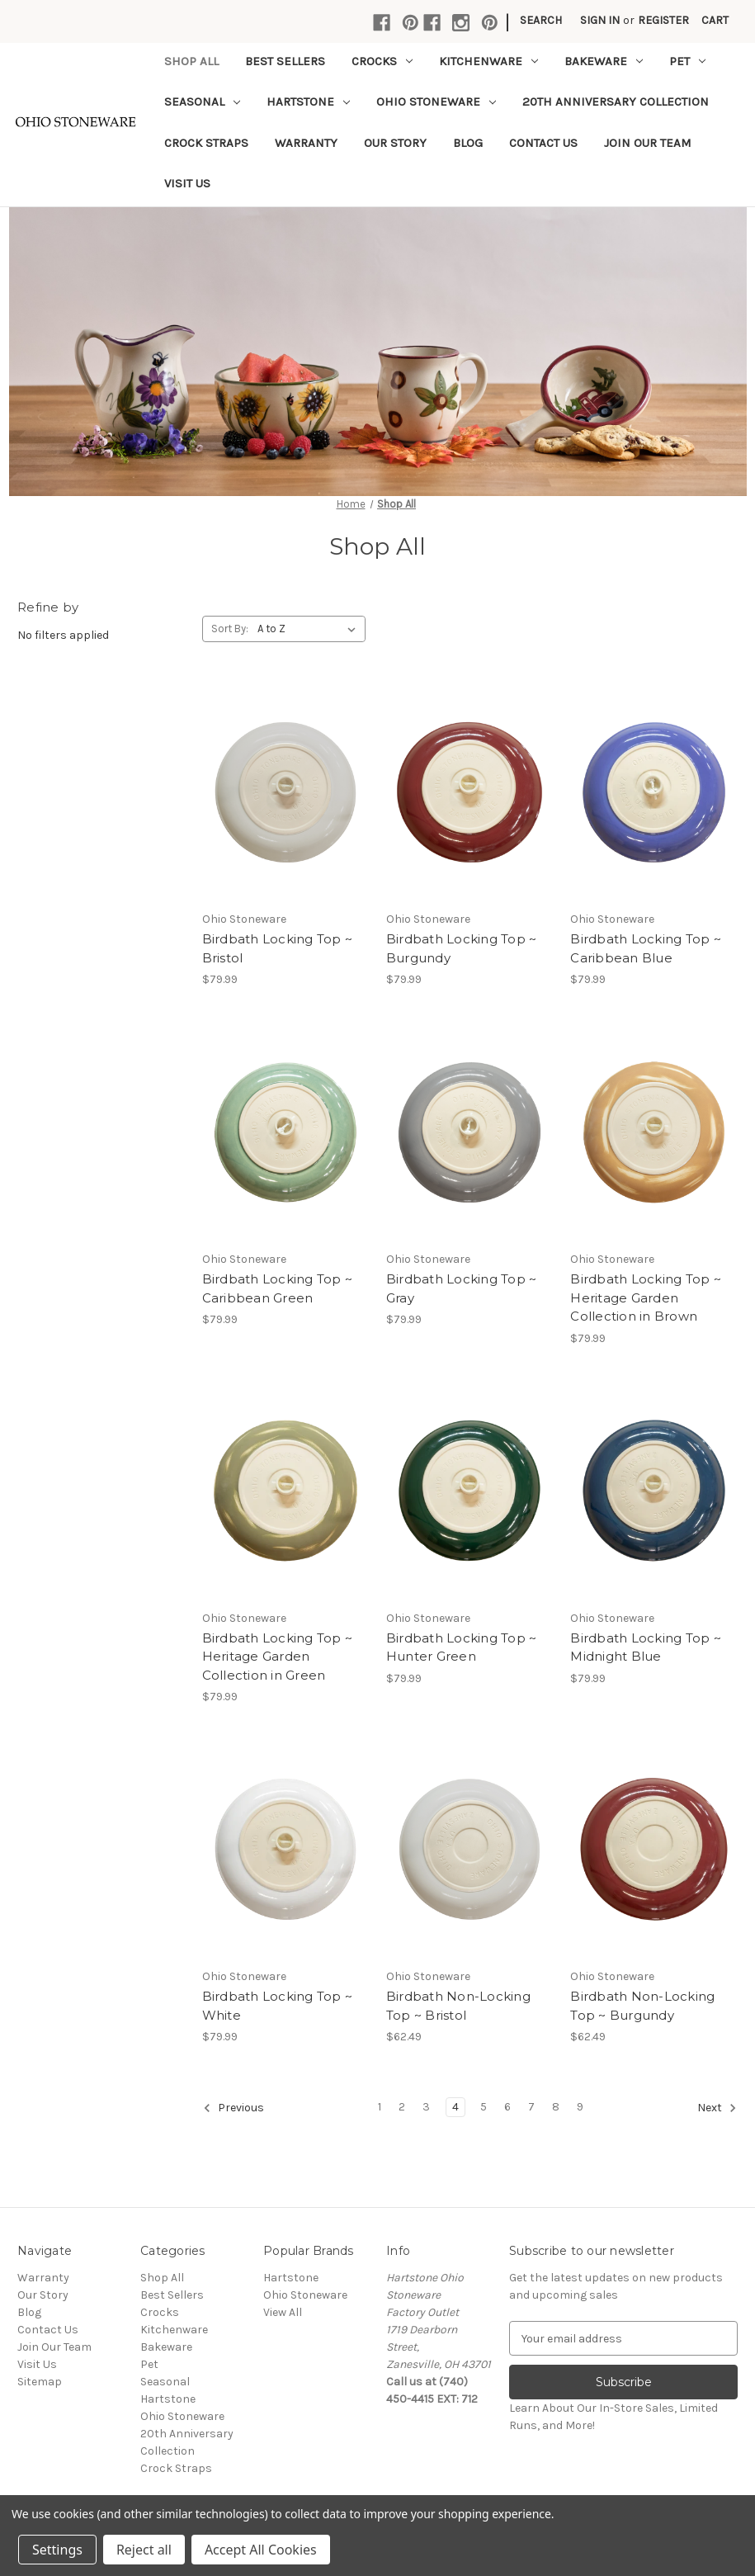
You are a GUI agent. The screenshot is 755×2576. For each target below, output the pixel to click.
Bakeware (603, 61)
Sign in (600, 20)
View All (282, 2312)
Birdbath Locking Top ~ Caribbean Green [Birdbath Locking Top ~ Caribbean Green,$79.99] (277, 1288)
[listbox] (310, 629)
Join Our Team (647, 142)
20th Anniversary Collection (615, 101)
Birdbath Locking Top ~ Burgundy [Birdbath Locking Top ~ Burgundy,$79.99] (461, 948)
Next (717, 2108)
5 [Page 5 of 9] (483, 2107)
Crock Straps (206, 142)
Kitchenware (488, 61)
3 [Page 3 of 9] (426, 2107)
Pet (687, 61)
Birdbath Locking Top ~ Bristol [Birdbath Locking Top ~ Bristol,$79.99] (277, 948)
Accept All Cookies (261, 2550)
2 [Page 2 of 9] (402, 2107)
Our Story (395, 142)
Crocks (382, 61)
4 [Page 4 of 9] (455, 2107)
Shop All (191, 61)
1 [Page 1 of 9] (379, 2107)
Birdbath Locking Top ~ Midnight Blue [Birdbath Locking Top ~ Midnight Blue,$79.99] (645, 1647)
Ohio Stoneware (436, 101)
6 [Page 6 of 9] (507, 2107)
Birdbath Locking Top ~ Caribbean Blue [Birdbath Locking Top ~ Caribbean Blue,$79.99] (645, 948)
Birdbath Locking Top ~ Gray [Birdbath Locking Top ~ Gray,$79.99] (461, 1288)
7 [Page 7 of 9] (531, 2107)
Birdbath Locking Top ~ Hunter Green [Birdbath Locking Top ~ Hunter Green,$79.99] (461, 1647)
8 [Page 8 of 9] (555, 2107)
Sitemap (39, 2382)
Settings (57, 2550)
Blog (468, 142)
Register (663, 20)
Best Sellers (285, 61)
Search (541, 20)
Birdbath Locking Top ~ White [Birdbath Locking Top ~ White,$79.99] (277, 2005)
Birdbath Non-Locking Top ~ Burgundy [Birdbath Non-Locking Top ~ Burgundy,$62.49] (642, 2005)
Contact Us (543, 142)
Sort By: (229, 628)
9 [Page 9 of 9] (580, 2107)
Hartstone (308, 101)
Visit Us (187, 183)
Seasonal (202, 101)
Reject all (144, 2550)
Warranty (306, 142)
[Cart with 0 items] (715, 20)
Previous (233, 2108)
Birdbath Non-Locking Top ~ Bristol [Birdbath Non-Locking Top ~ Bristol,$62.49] (458, 2005)
